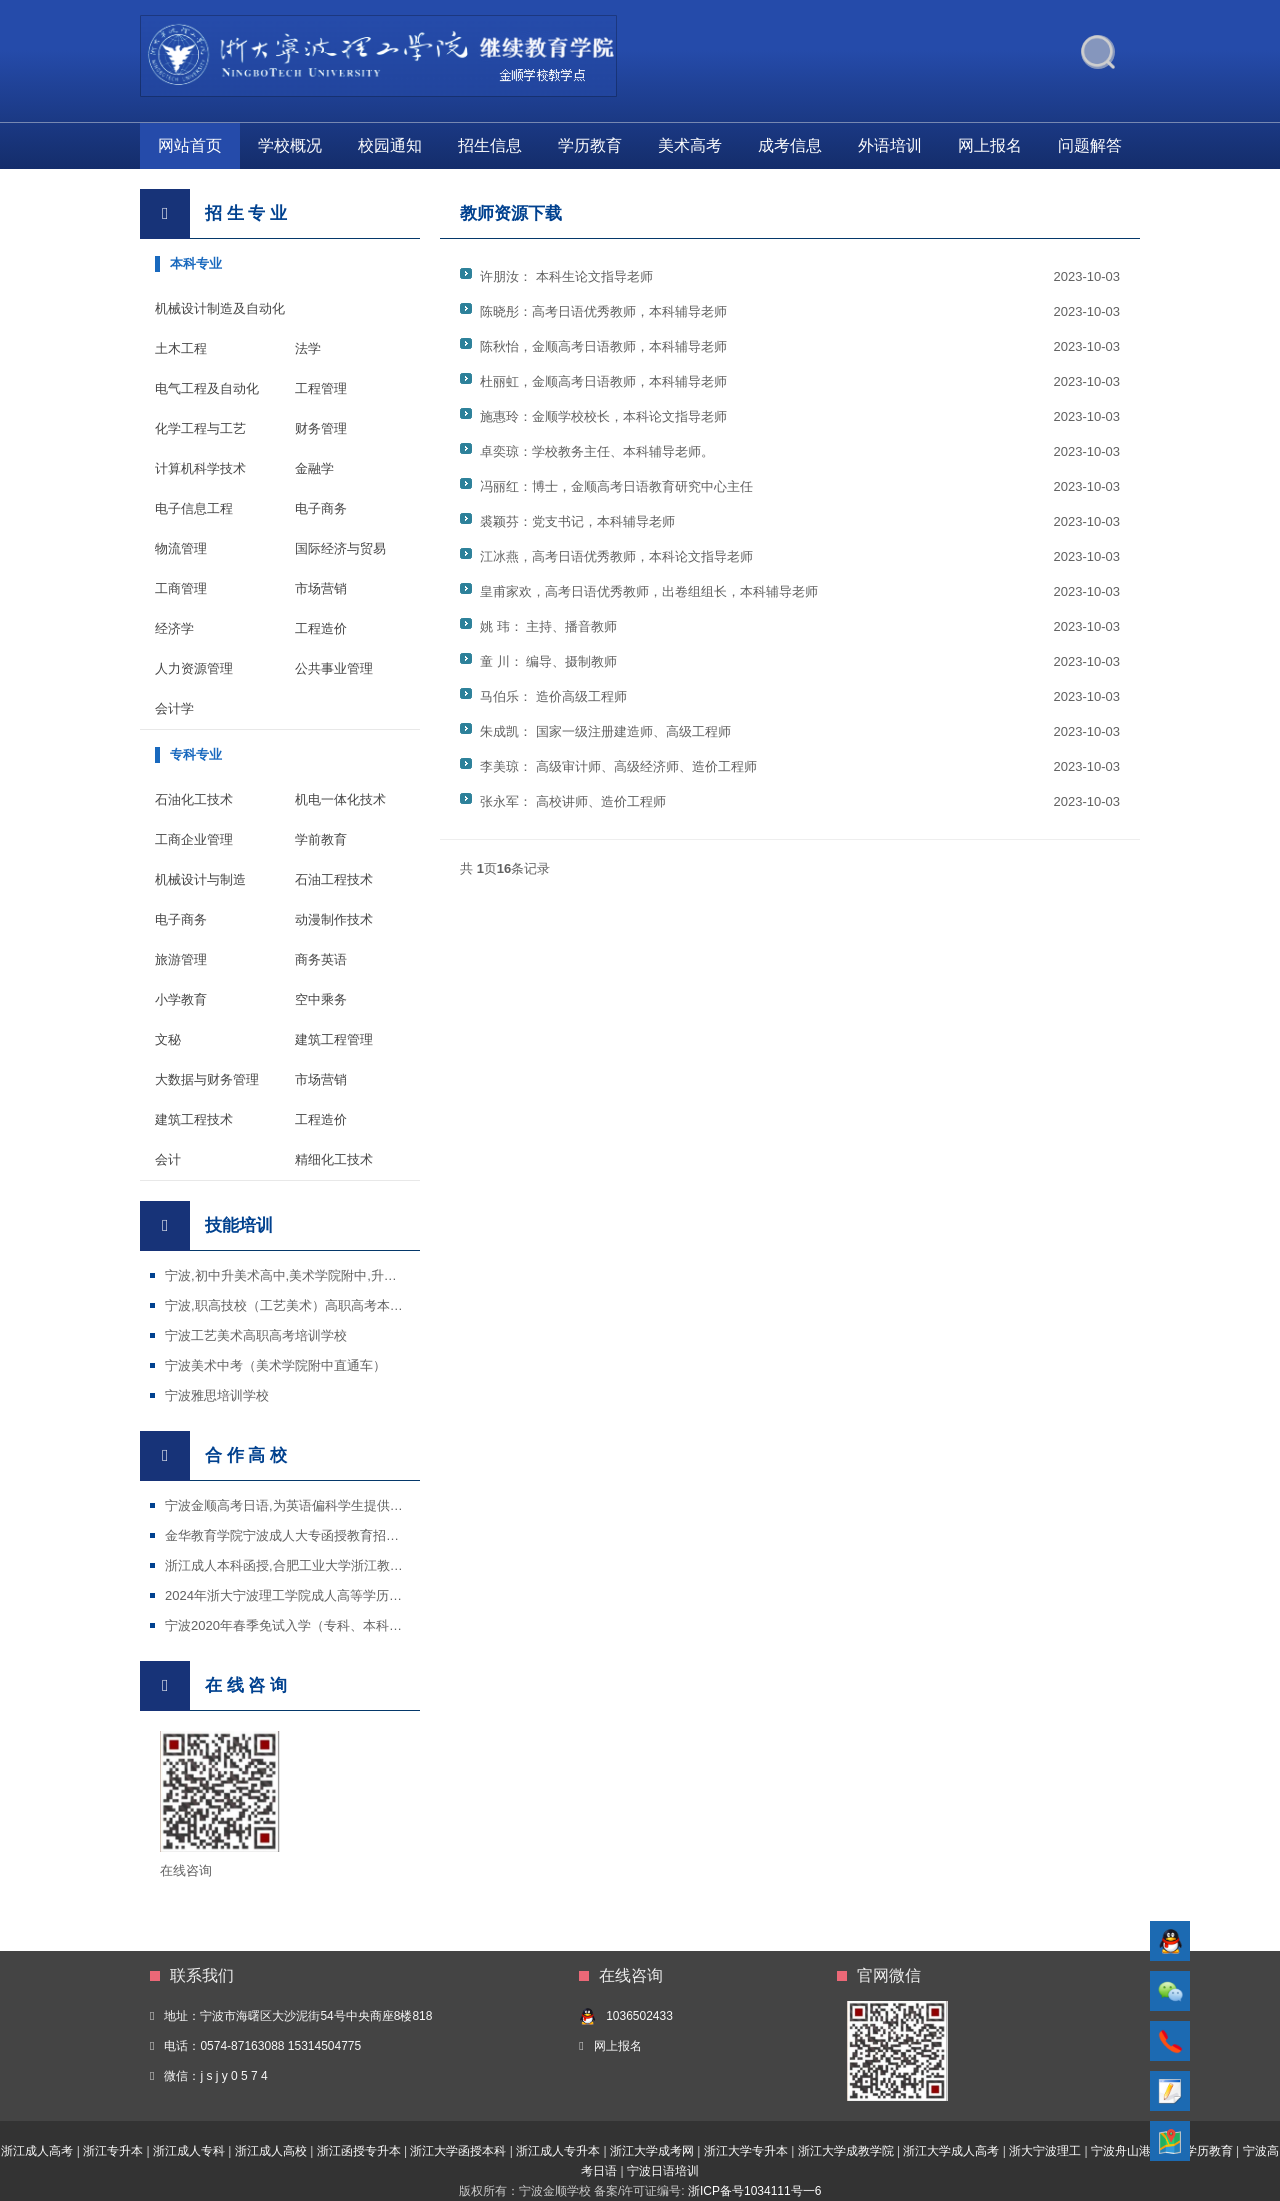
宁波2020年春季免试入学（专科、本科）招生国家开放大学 (335, 1625)
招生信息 (490, 145)
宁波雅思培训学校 (217, 1395)
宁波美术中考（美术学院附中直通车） (275, 1365)
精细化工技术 (334, 1159)
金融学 (314, 468)
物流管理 (181, 548)
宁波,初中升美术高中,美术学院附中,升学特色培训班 (313, 1275)
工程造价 (321, 628)
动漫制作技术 (334, 919)
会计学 (174, 708)
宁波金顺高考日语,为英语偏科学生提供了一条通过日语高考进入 (349, 1505)
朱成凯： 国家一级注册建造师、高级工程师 (605, 731)
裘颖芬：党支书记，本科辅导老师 (577, 521)
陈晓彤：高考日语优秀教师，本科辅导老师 (603, 311)
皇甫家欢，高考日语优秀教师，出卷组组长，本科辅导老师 (649, 591)
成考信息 (790, 145)
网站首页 (190, 145)
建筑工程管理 (334, 1039)
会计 (168, 1159)
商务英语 (321, 959)
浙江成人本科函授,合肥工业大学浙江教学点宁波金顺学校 (329, 1565)
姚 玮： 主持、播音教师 (548, 626)
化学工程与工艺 (200, 428)
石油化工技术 (194, 799)
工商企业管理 (194, 839)
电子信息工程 (194, 508)
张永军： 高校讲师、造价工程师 (573, 801)
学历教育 (590, 145)
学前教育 (321, 839)
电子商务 (321, 508)
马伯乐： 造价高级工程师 (553, 696)
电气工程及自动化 (207, 388)
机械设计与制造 (200, 879)
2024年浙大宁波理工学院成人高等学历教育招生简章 (316, 1595)
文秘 (168, 1039)
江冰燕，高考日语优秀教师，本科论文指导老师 (616, 556)
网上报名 (990, 145)
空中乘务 (321, 999)
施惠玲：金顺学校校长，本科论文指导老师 (603, 416)
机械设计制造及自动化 (220, 308)
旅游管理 (181, 959)
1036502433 (639, 2016)
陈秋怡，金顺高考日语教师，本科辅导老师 (603, 346)
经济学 (174, 628)
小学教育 (181, 999)
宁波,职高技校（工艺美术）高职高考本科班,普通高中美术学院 (344, 1305)
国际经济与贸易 (340, 548)
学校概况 (290, 145)
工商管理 (181, 588)
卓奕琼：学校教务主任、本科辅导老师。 (597, 451)
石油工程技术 (334, 879)
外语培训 (890, 145)
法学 (308, 348)
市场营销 (321, 588)
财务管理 (321, 428)
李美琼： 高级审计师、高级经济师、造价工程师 (618, 766)
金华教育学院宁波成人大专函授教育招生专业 (295, 1535)
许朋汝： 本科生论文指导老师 (566, 276)
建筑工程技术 (194, 1119)
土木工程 (181, 348)
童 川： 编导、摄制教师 (548, 661)
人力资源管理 (194, 668)
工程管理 (321, 388)
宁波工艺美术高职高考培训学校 (256, 1335)
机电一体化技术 (340, 799)
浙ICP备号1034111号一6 (754, 2191)
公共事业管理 (334, 668)
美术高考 (690, 145)
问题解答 (1090, 145)
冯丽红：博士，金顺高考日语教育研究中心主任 (616, 486)
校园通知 (390, 145)
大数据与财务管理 (207, 1079)
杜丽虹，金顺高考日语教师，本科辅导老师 (603, 381)
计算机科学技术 (200, 468)
